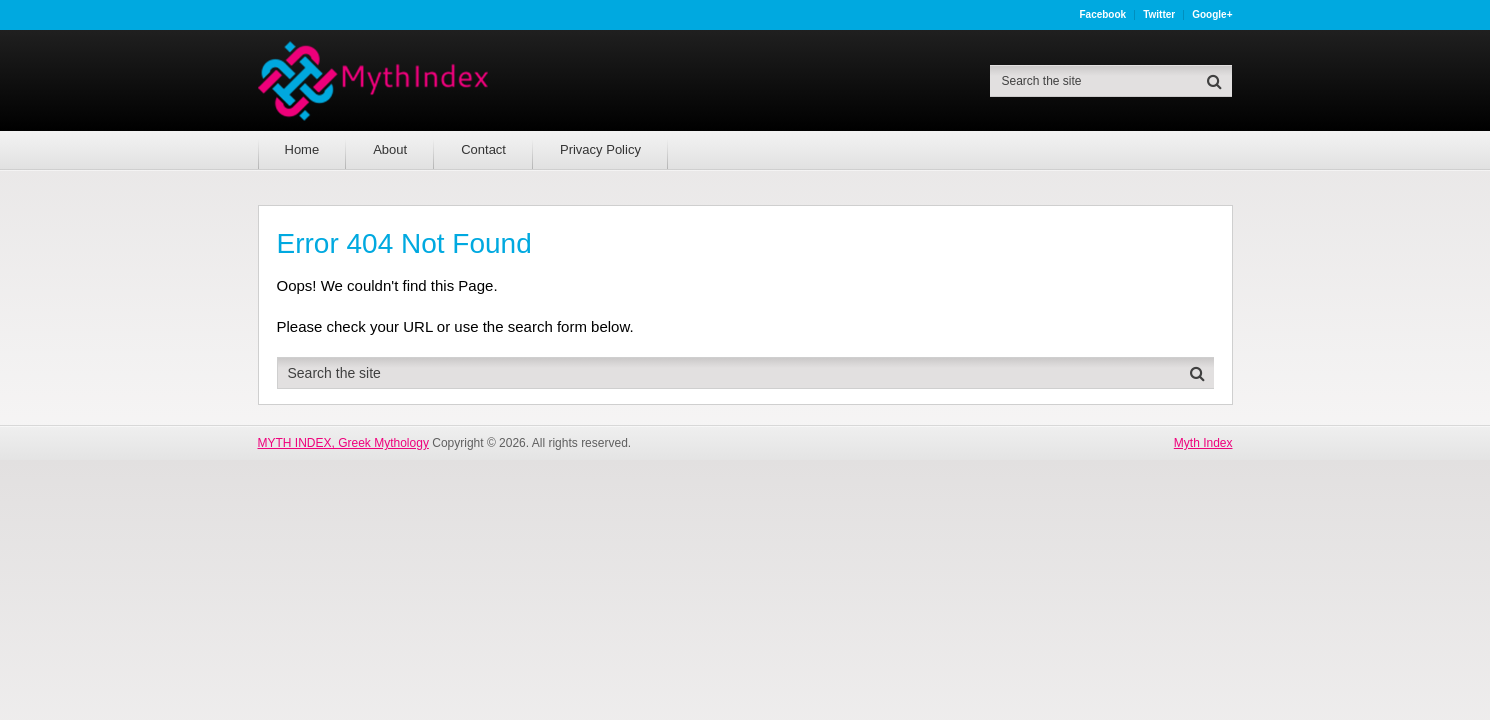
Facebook (1102, 15)
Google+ (1212, 15)
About (390, 149)
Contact (483, 149)
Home (302, 149)
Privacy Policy (600, 149)
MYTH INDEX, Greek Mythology (343, 443)
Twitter (1159, 15)
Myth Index (1203, 443)
